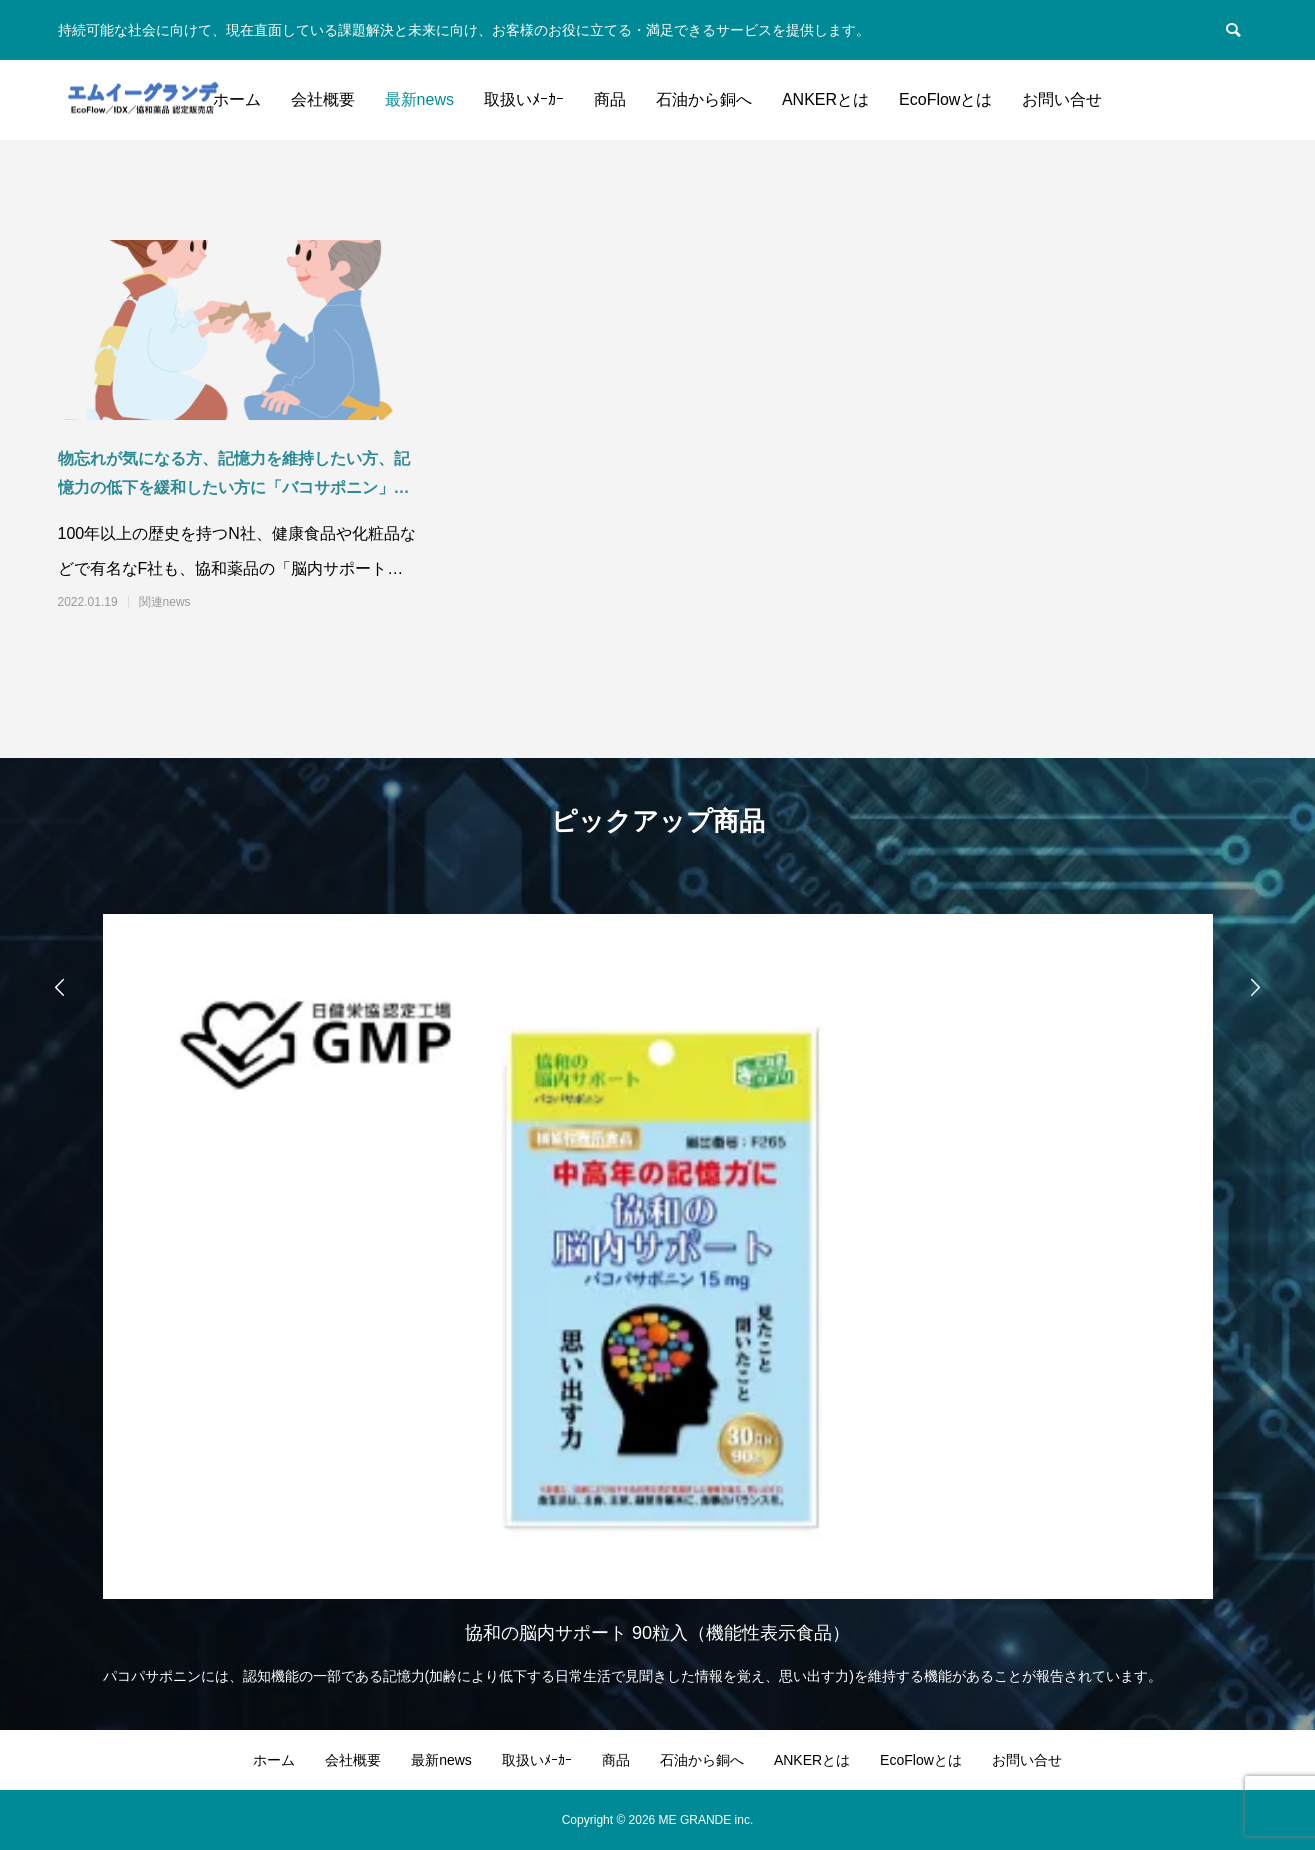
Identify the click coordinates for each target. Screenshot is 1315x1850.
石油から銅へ (704, 99)
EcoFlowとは (945, 99)
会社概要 (323, 99)
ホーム (237, 99)
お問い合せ (1062, 99)
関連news (165, 602)
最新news (419, 99)
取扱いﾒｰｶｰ (524, 99)
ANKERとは (825, 99)
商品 (610, 99)
